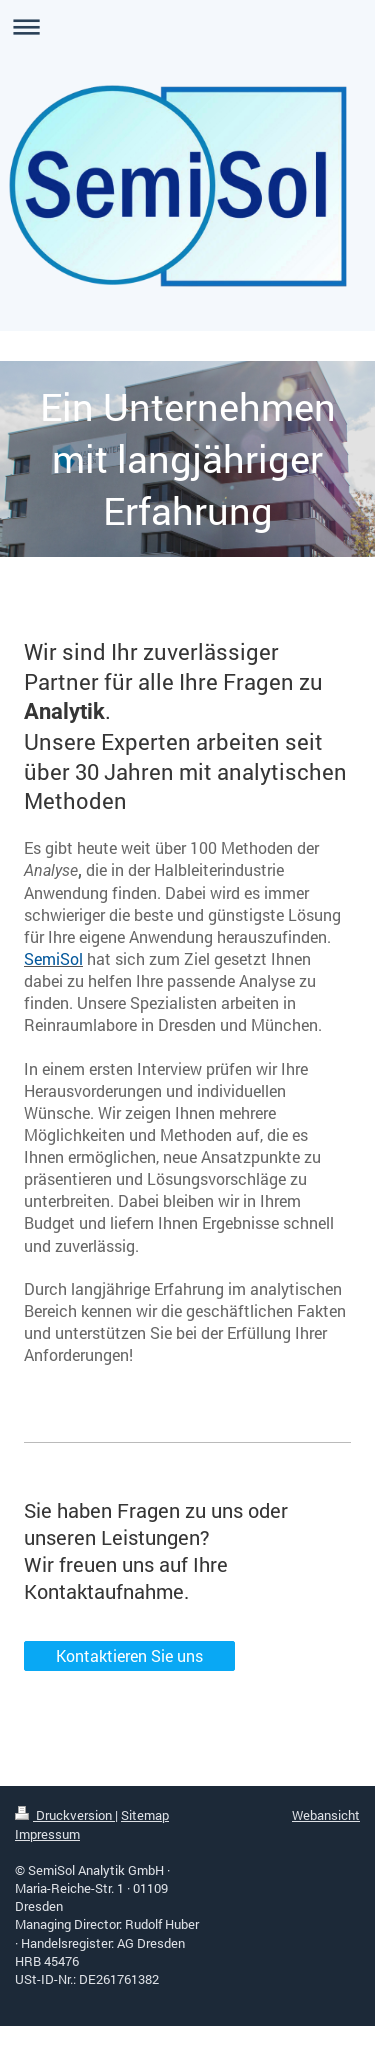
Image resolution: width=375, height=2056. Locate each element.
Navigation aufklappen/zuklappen (187, 26)
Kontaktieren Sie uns (129, 1656)
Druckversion (65, 1815)
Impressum (47, 1834)
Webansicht (326, 1815)
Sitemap (145, 1815)
